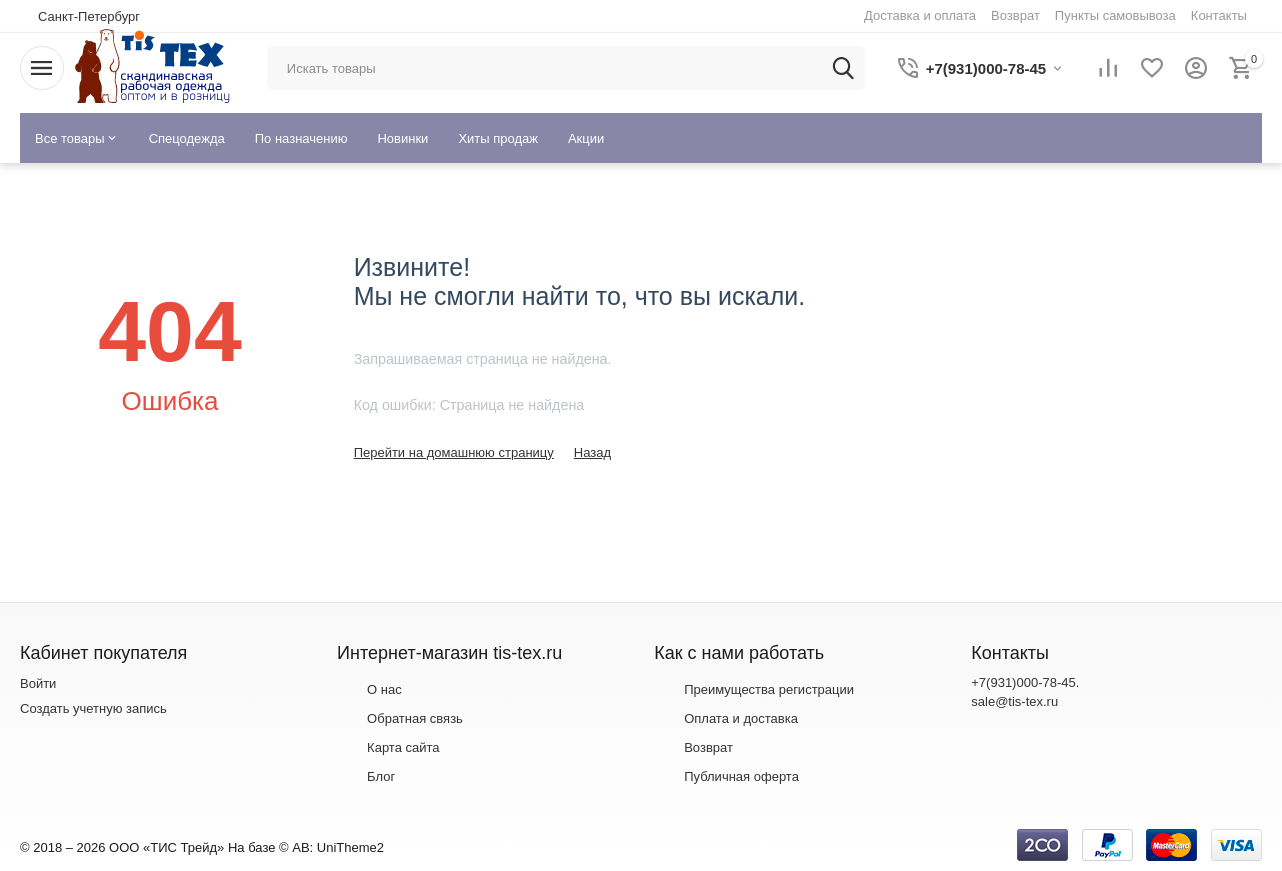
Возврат (708, 747)
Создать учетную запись (93, 708)
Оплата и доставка (741, 718)
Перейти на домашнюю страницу (454, 452)
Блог (381, 776)
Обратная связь (415, 718)
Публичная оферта (741, 776)
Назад (592, 452)
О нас (384, 689)
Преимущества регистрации (769, 689)
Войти (38, 683)
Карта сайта (403, 747)
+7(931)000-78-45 (1023, 682)
